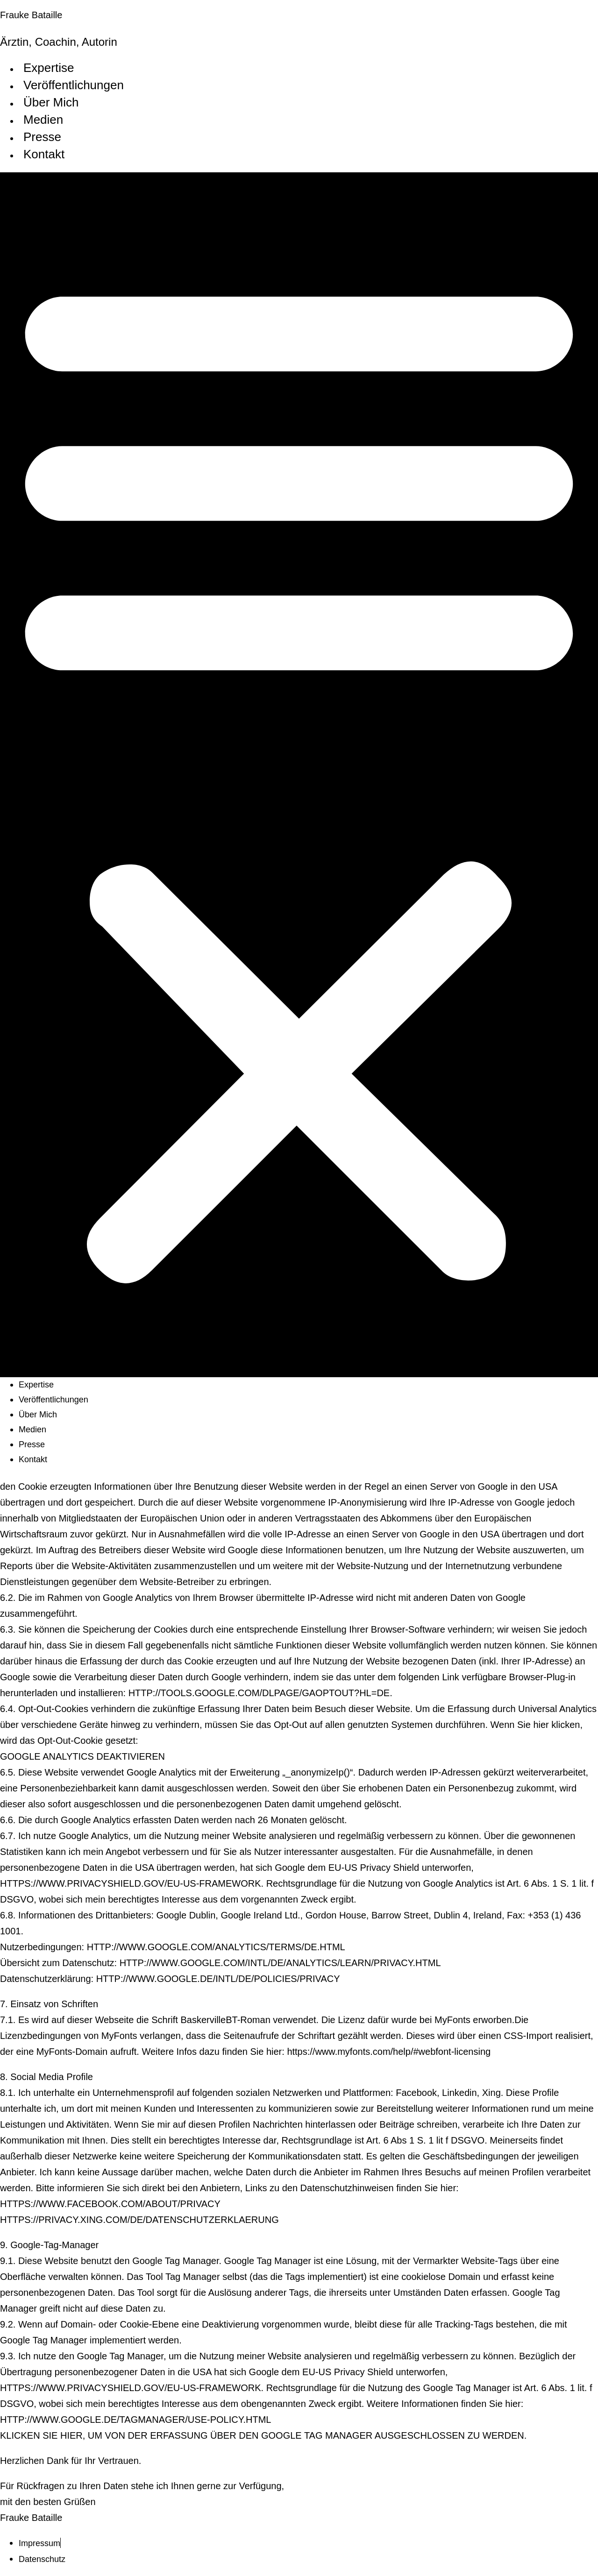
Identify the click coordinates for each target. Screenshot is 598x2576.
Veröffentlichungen (73, 85)
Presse (42, 137)
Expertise (48, 68)
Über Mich (50, 102)
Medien (43, 120)
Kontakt (43, 154)
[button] (299, 774)
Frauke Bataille (31, 15)
